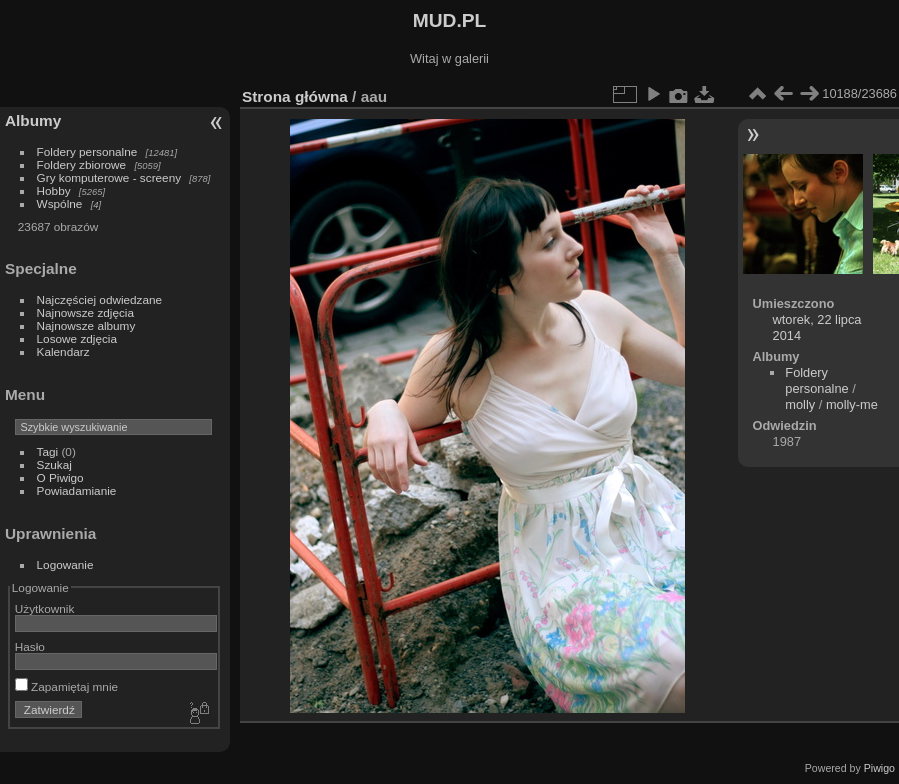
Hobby (54, 190)
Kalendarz (63, 351)
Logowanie (65, 564)
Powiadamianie (77, 490)
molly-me (852, 404)
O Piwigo (60, 477)
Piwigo (879, 768)
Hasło (30, 646)
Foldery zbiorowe (82, 164)
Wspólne (60, 203)
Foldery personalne (87, 151)
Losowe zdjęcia (77, 338)
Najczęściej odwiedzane (100, 299)
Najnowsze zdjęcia (85, 312)
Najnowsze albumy (86, 325)
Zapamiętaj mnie (66, 686)
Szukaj (54, 464)
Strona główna (295, 96)
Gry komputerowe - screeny (109, 177)
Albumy (33, 120)
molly (800, 404)
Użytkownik (45, 608)
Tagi (48, 451)
